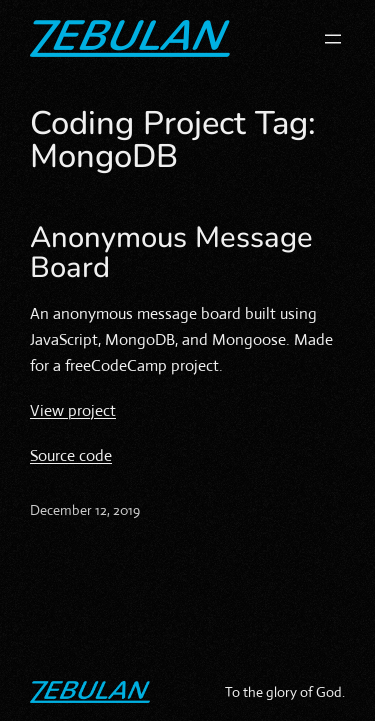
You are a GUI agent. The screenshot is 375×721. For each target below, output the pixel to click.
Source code (71, 455)
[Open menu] (333, 39)
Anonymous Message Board (171, 252)
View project (73, 410)
